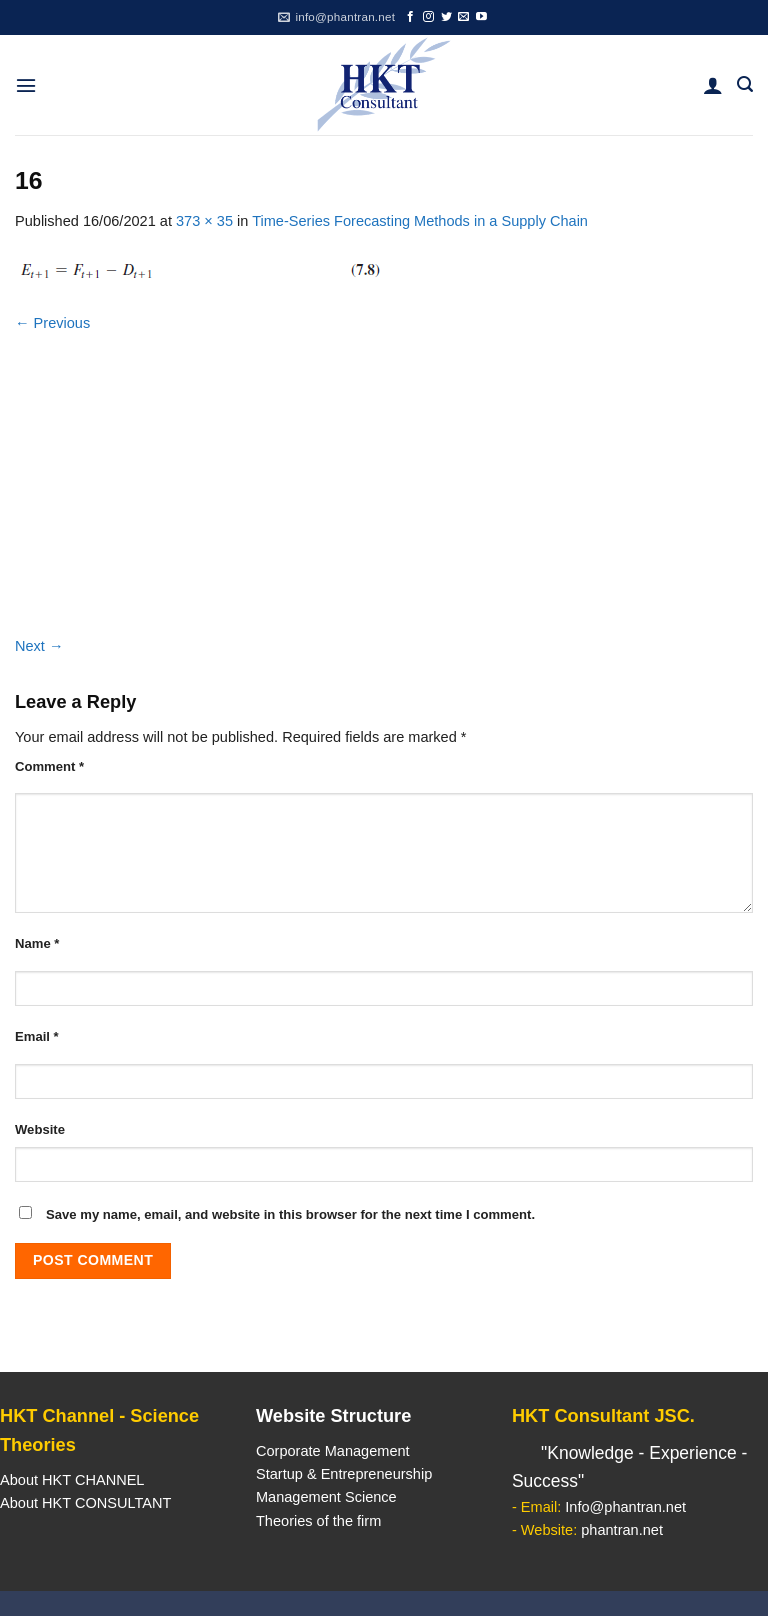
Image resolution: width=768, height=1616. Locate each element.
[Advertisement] (384, 485)
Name (37, 943)
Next (39, 646)
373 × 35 (204, 221)
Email (37, 1036)
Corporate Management (333, 1451)
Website (40, 1129)
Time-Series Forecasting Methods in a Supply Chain (420, 221)
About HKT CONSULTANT (85, 1503)
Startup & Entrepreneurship (344, 1474)
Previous (52, 323)
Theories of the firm (318, 1521)
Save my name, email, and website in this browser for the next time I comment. (290, 1214)
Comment (49, 766)
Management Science (326, 1497)
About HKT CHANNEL (72, 1480)
